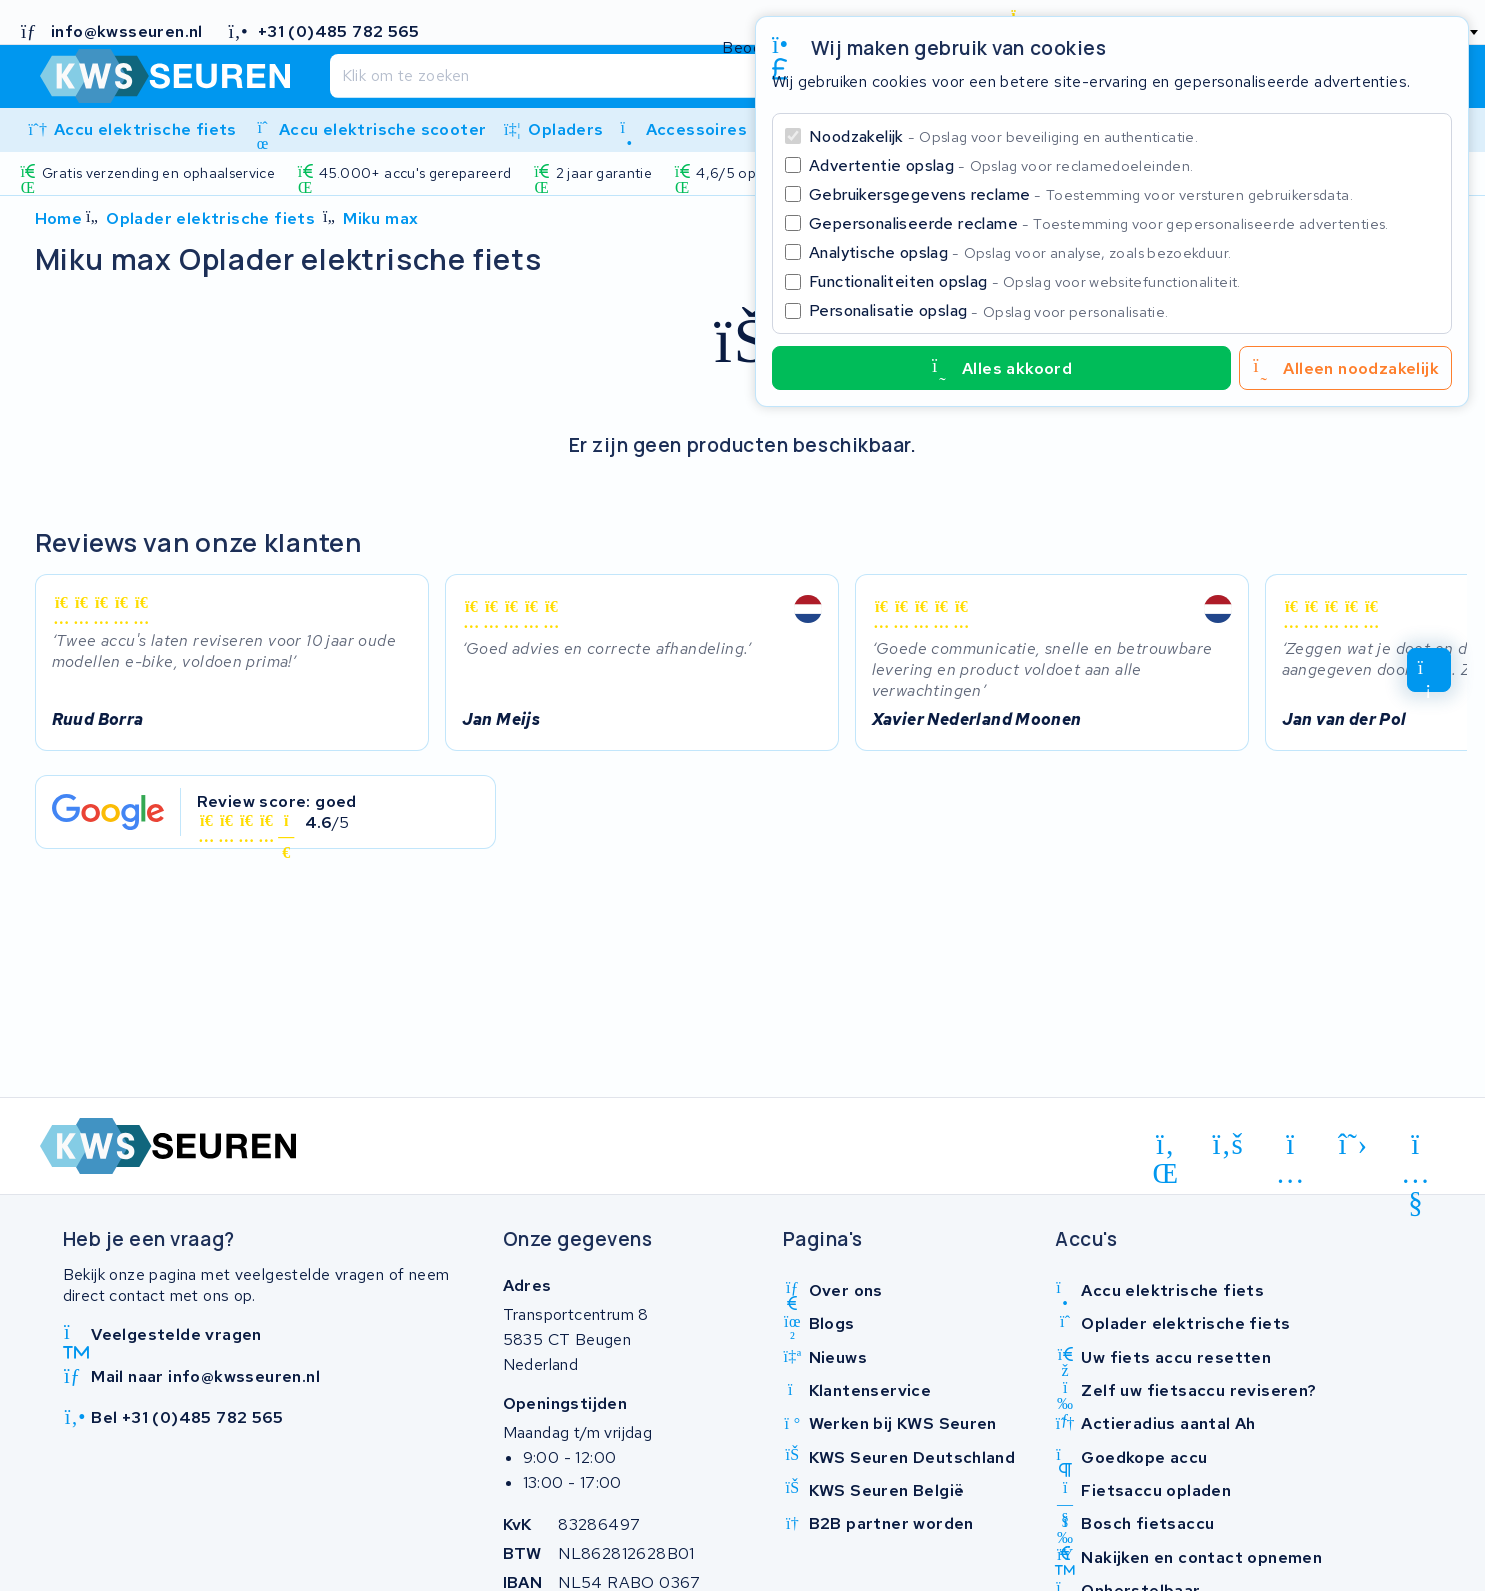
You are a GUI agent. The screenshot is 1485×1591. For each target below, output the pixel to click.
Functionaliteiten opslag (1025, 281)
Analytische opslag (1020, 252)
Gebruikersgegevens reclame (1081, 194)
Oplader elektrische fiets (210, 218)
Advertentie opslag (1001, 165)
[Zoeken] (698, 76)
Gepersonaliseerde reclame (1099, 223)
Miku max (380, 218)
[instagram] (1290, 1148)
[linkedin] (1165, 1148)
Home (59, 218)
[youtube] (1415, 1148)
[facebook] (1228, 1145)
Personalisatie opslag (989, 310)
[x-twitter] (1353, 1145)
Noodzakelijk (1003, 136)
